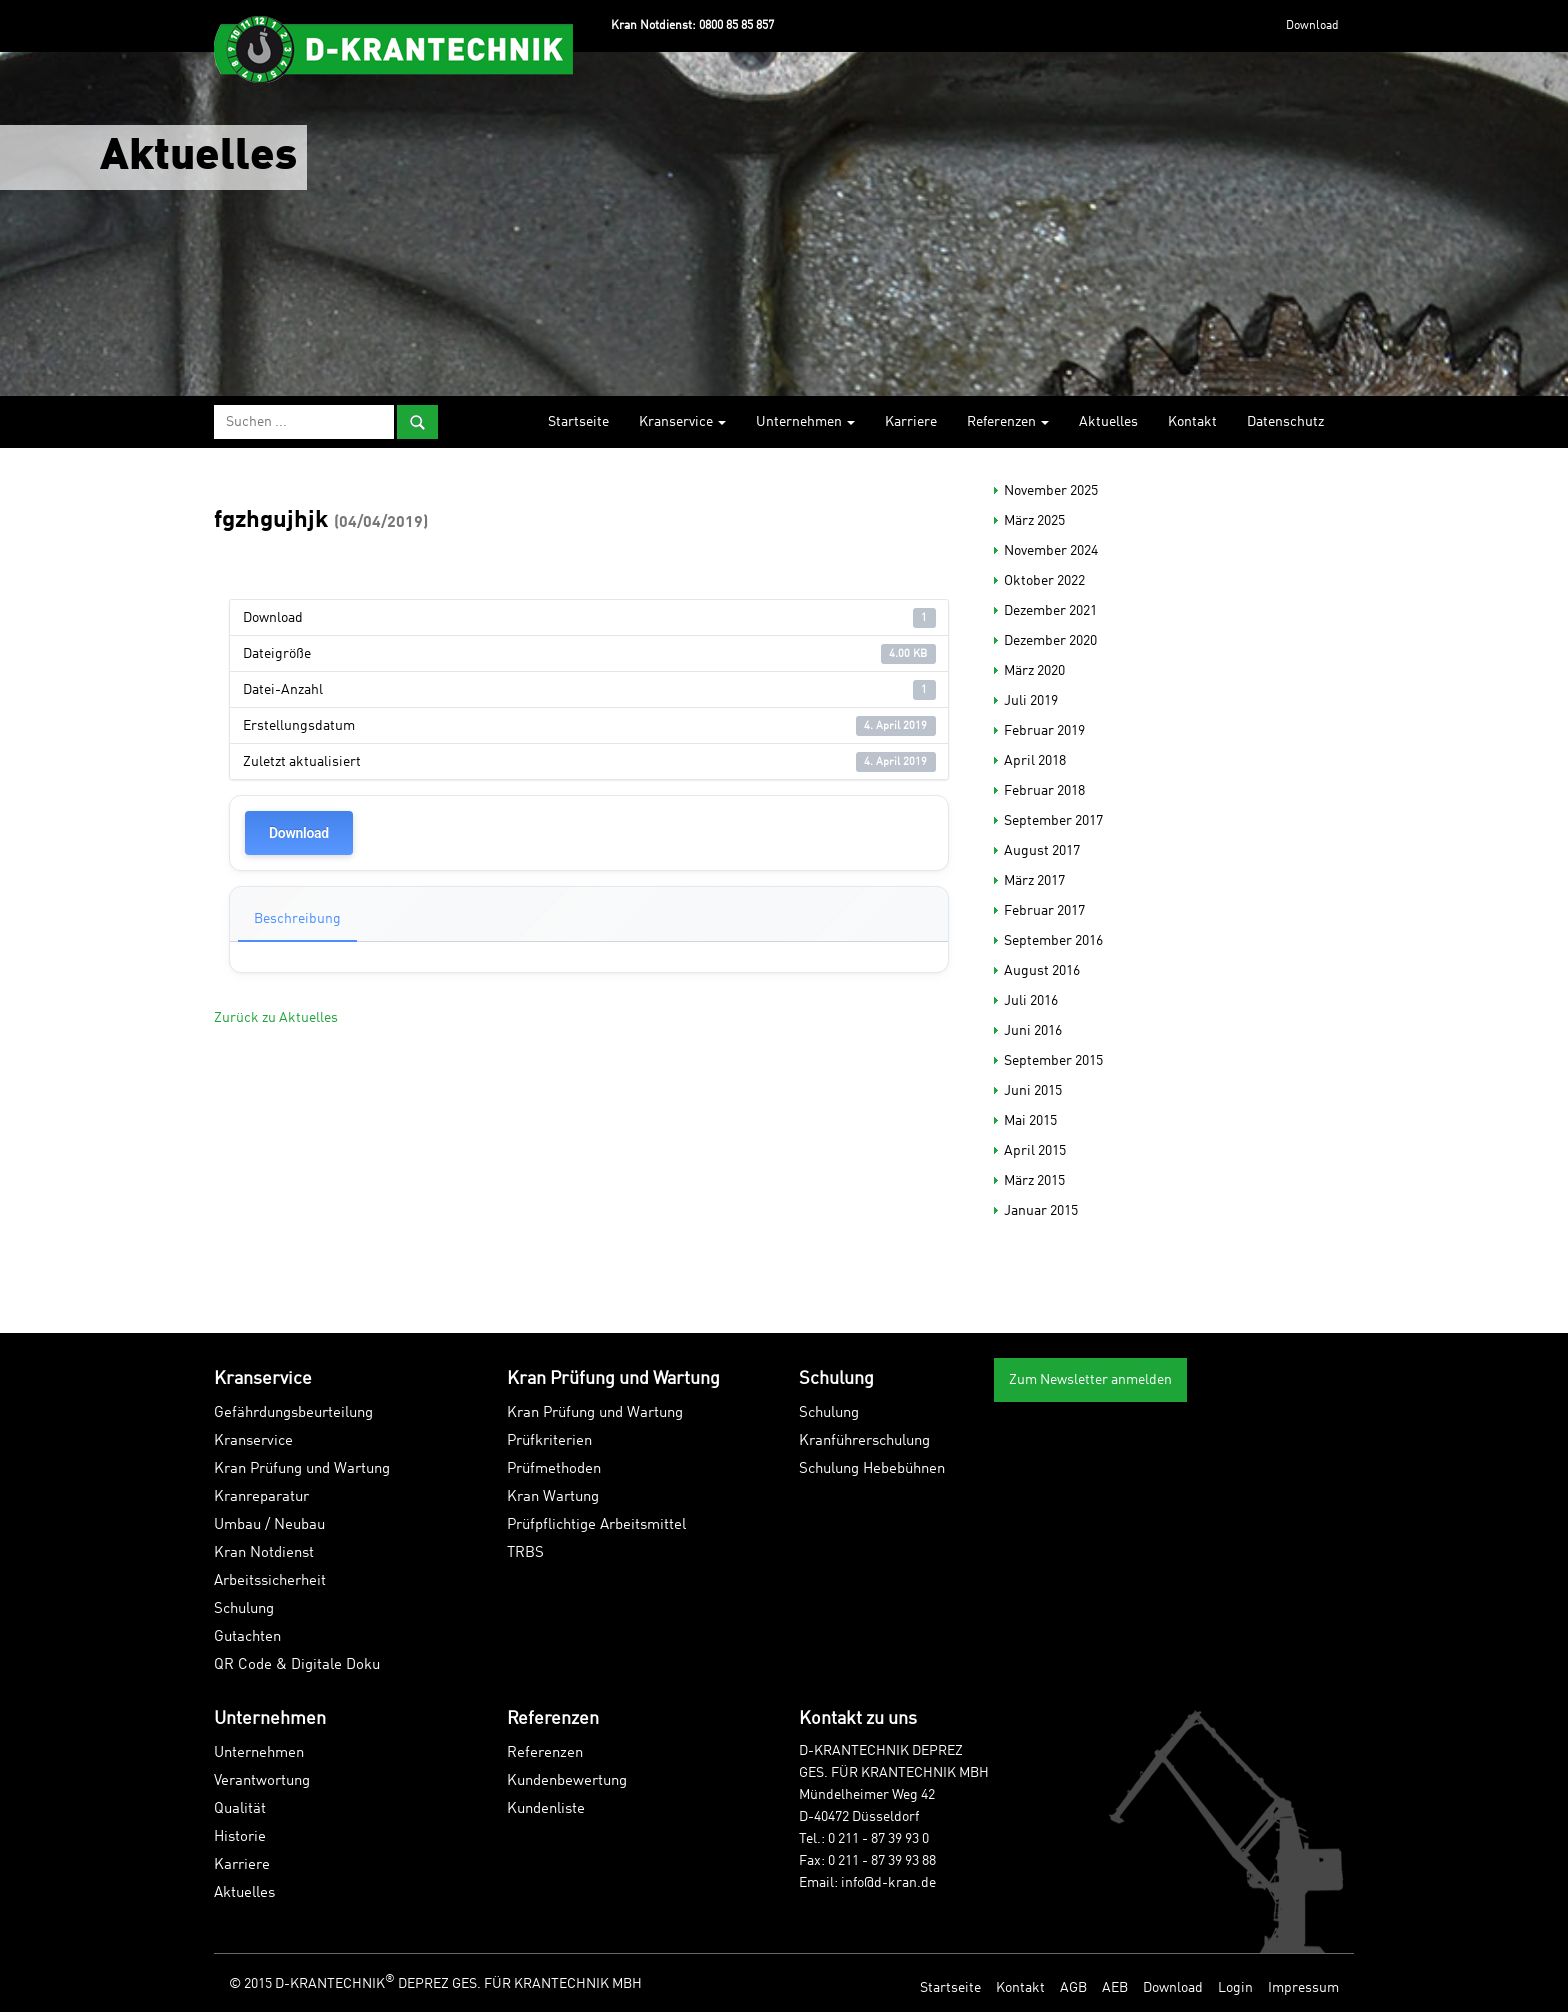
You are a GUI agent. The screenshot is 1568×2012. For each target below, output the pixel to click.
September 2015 (1053, 1061)
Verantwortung (262, 1781)
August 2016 (1042, 971)
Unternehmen (805, 422)
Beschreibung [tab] (297, 919)
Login (1235, 1988)
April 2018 (1035, 761)
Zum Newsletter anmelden (1090, 1380)
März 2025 (1034, 521)
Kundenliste (546, 1809)
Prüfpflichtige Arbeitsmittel (596, 1525)
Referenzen (1008, 422)
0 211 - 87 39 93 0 (878, 1839)
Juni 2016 (1033, 1031)
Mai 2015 (1030, 1121)
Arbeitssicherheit (270, 1581)
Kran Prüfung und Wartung (302, 1469)
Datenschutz (1285, 422)
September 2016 (1053, 941)
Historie (240, 1837)
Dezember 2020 (1050, 641)
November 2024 (1051, 551)
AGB (1073, 1988)
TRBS (525, 1553)
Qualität (240, 1809)
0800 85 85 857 (736, 26)
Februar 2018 (1044, 791)
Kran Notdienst (264, 1553)
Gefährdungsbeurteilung (293, 1413)
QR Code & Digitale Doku (297, 1665)
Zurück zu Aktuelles (276, 1018)
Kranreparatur (261, 1497)
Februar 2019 (1044, 731)
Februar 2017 (1044, 911)
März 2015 (1034, 1181)
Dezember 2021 (1050, 611)
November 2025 (1051, 491)
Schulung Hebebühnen (872, 1469)
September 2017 (1053, 821)
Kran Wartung (553, 1497)
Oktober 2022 (1044, 581)
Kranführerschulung (864, 1441)
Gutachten (247, 1637)
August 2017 (1042, 851)
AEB (1115, 1988)
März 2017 (1034, 881)
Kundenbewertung (567, 1781)
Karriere (911, 422)
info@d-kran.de (888, 1883)
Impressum (1303, 1988)
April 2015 (1035, 1151)
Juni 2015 (1033, 1091)
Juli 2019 (1031, 701)
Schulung (244, 1609)
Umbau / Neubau (269, 1525)
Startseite (578, 422)
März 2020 (1034, 671)
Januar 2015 (1041, 1211)
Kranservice (682, 422)
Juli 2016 (1031, 1001)
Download (1312, 26)
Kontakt (1192, 422)
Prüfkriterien (549, 1441)
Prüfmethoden (554, 1469)
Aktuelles (1108, 422)
